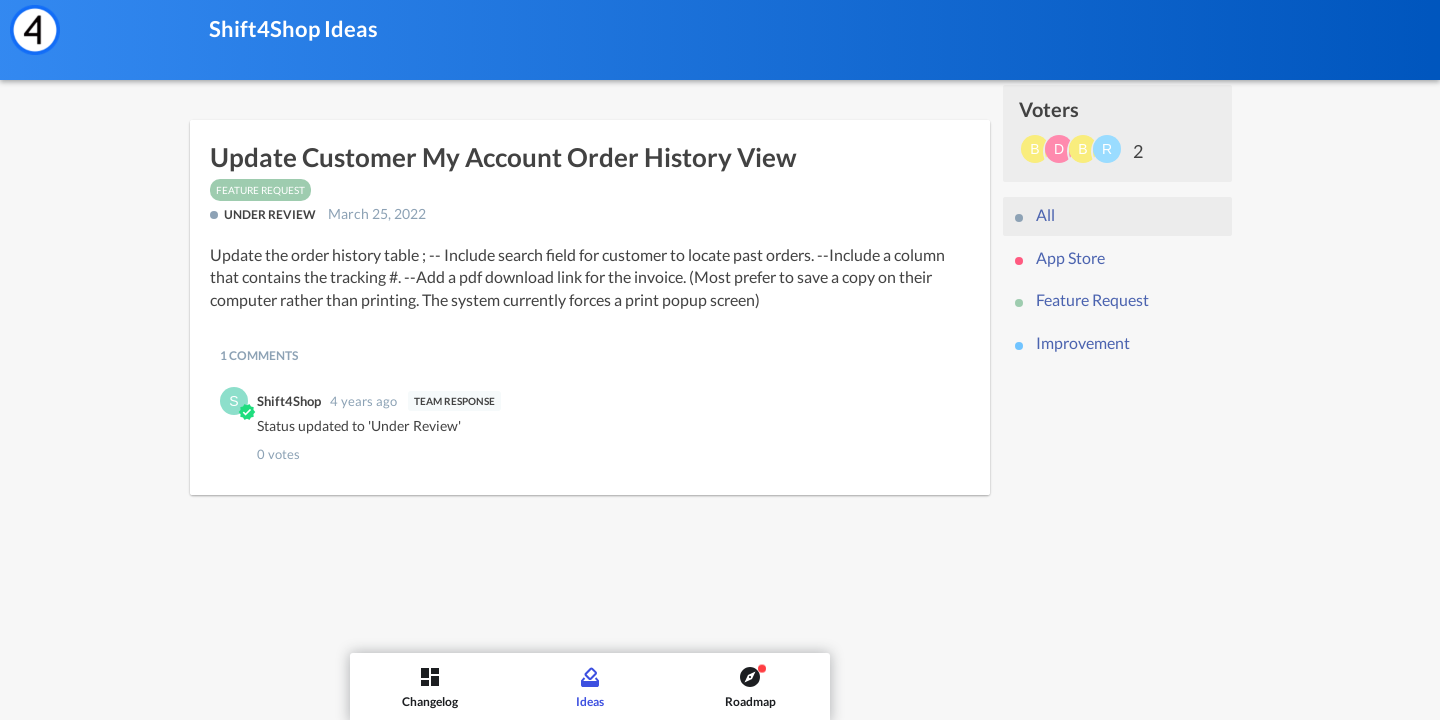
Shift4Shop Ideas (293, 28)
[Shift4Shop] (35, 30)
